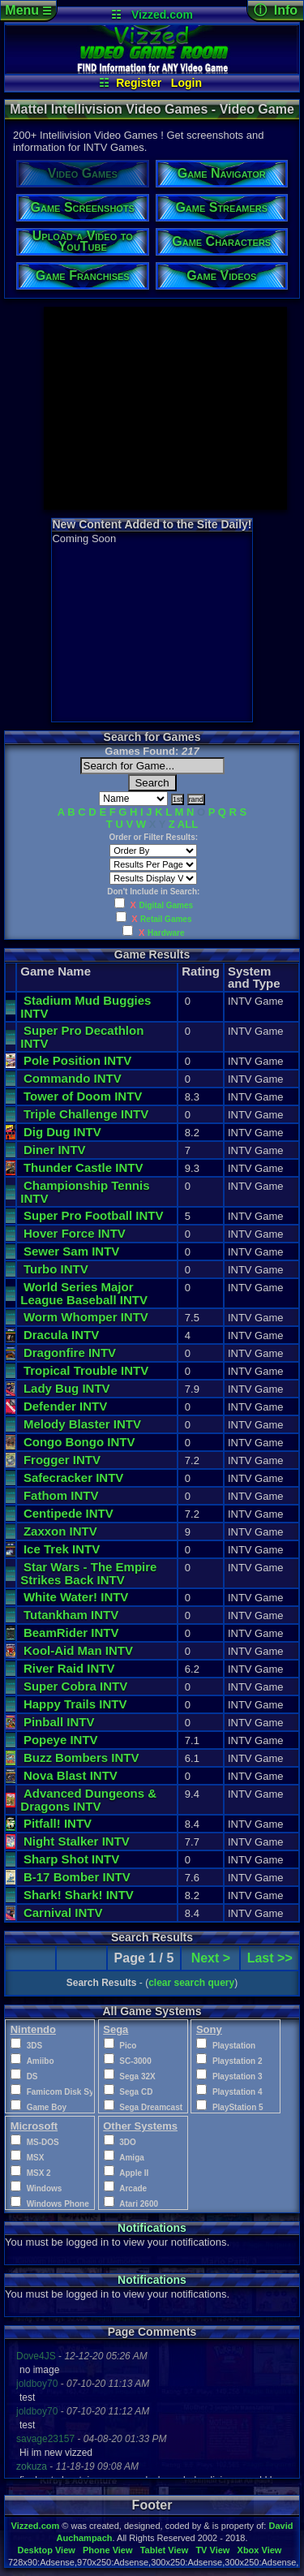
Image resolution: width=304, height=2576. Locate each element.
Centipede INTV (68, 1513)
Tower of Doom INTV (83, 1096)
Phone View (108, 2550)
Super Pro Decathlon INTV (81, 1036)
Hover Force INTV (75, 1233)
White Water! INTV (76, 1597)
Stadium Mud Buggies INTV (85, 1006)
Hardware (166, 932)
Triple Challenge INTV (86, 1114)
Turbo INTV (56, 1269)
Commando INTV (73, 1078)
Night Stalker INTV (77, 1841)
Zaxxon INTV (60, 1531)
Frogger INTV (62, 1460)
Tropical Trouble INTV (86, 1370)
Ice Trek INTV (62, 1549)
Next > (210, 1958)
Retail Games (165, 919)
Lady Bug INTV (67, 1388)
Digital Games (166, 905)
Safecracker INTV (73, 1477)
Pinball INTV (59, 1722)
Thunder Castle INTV (83, 1167)
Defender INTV (65, 1406)
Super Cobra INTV (75, 1686)
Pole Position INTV (77, 1060)
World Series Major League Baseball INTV (84, 1293)
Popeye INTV (61, 1740)
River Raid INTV (69, 1668)
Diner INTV (55, 1150)
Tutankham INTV (71, 1615)
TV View (212, 2550)
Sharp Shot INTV (71, 1859)
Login (186, 82)
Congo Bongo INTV (79, 1442)
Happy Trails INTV (75, 1704)
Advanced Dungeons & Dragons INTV (90, 1799)
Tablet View (164, 2550)
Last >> (270, 1958)
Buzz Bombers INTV (81, 1757)
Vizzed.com (162, 14)
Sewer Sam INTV (71, 1251)
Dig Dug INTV (62, 1132)
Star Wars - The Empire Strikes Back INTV (90, 1573)
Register (138, 82)
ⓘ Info (276, 10)
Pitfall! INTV (58, 1823)
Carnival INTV (63, 1912)
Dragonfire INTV (70, 1352)
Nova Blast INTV (71, 1775)
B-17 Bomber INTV (77, 1877)
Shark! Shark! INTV (79, 1895)
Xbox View (260, 2550)
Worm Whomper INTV (86, 1317)
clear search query (191, 1982)
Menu (28, 10)
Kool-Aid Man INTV (78, 1650)
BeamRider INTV (71, 1632)
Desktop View (46, 2550)
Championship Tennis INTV (84, 1191)
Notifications (152, 2227)
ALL (188, 824)
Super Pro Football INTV (94, 1215)
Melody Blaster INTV (82, 1424)
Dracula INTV (61, 1335)
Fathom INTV (61, 1495)
